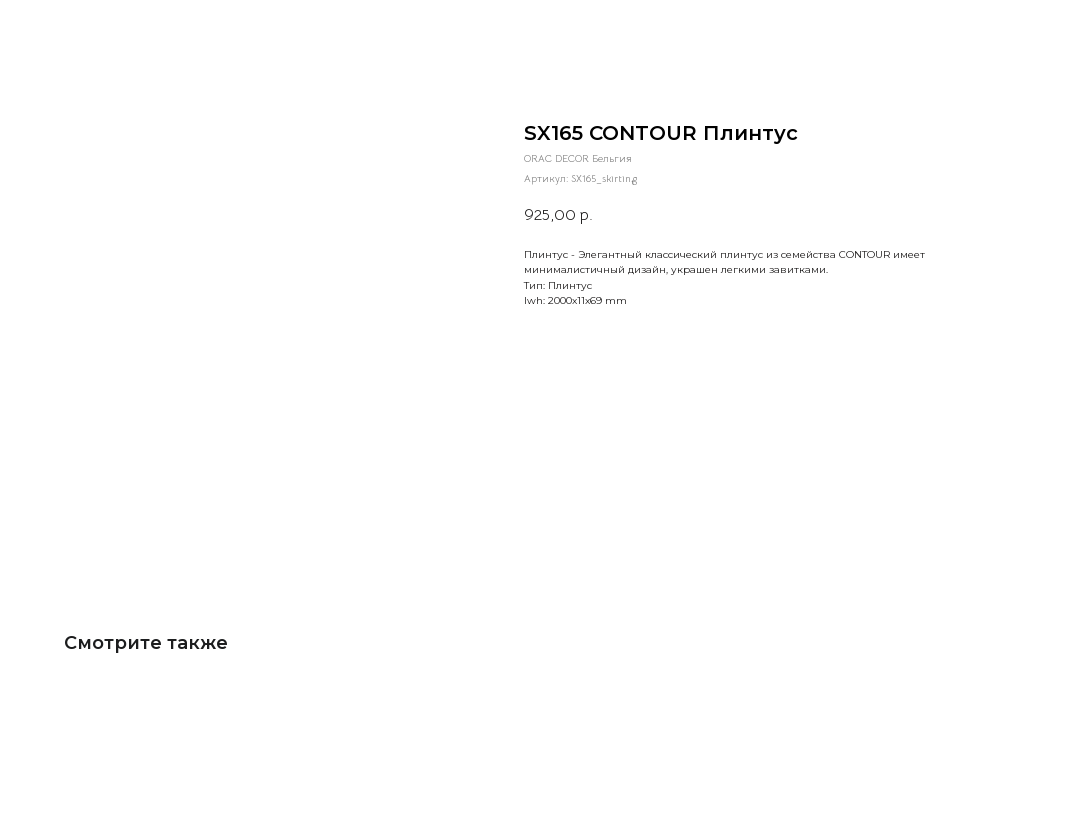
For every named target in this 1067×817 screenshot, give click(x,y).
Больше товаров (70, 27)
